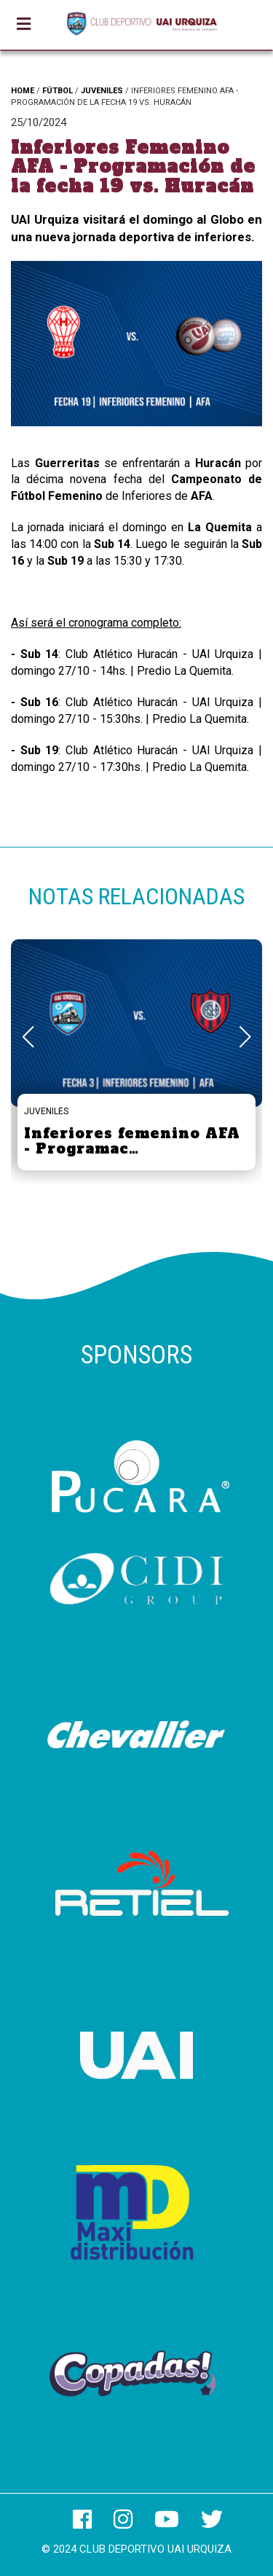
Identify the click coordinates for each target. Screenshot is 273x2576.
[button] (245, 1037)
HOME (22, 90)
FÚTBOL (57, 90)
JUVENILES (102, 90)
